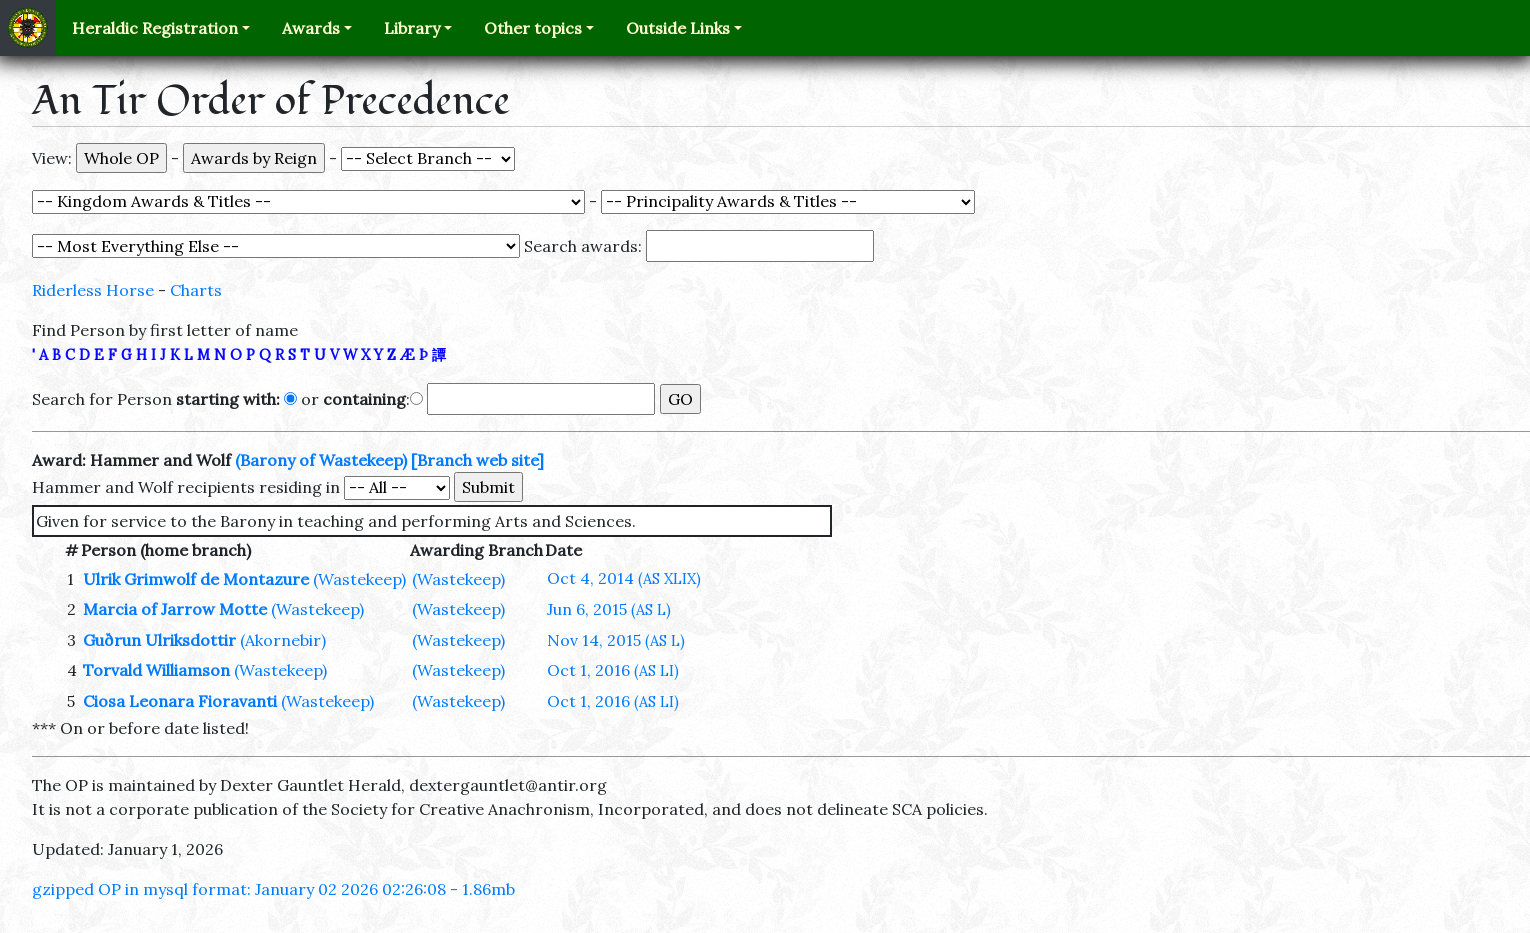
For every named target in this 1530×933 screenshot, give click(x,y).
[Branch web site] (477, 460)
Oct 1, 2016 (613, 670)
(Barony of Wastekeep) (321, 460)
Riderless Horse (93, 290)
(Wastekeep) (359, 579)
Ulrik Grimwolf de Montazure (196, 579)
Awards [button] (311, 28)
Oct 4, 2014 (624, 578)
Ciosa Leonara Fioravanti (180, 701)
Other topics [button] (533, 28)
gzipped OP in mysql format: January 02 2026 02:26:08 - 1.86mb (273, 889)
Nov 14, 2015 (616, 640)
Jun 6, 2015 (609, 609)
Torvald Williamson (156, 670)
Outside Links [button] (678, 28)
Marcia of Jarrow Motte (175, 609)
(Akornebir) (283, 640)
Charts (196, 290)
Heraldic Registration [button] (155, 28)
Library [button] (412, 28)
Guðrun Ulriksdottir (159, 640)
